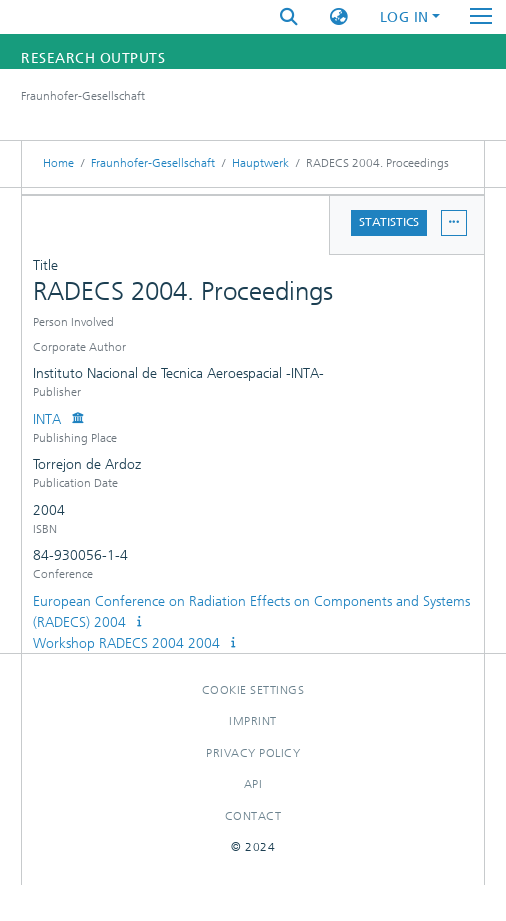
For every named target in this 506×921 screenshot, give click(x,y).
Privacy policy (253, 753)
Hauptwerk (260, 163)
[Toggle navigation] (481, 17)
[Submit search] (289, 17)
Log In (404, 17)
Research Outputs (93, 58)
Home (58, 163)
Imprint (253, 721)
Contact (253, 816)
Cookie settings (253, 690)
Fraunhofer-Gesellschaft (153, 163)
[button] (339, 17)
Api (253, 784)
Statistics (389, 222)
